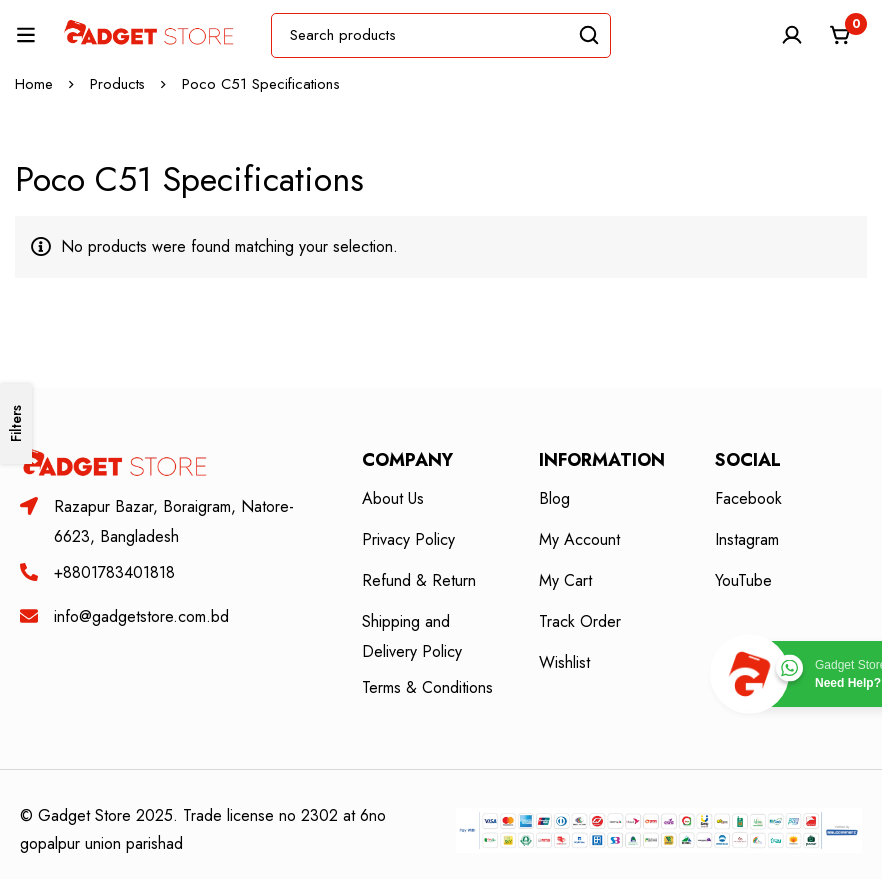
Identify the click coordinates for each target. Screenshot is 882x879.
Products (118, 84)
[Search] (588, 35)
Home (34, 84)
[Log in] (791, 35)
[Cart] (841, 35)
